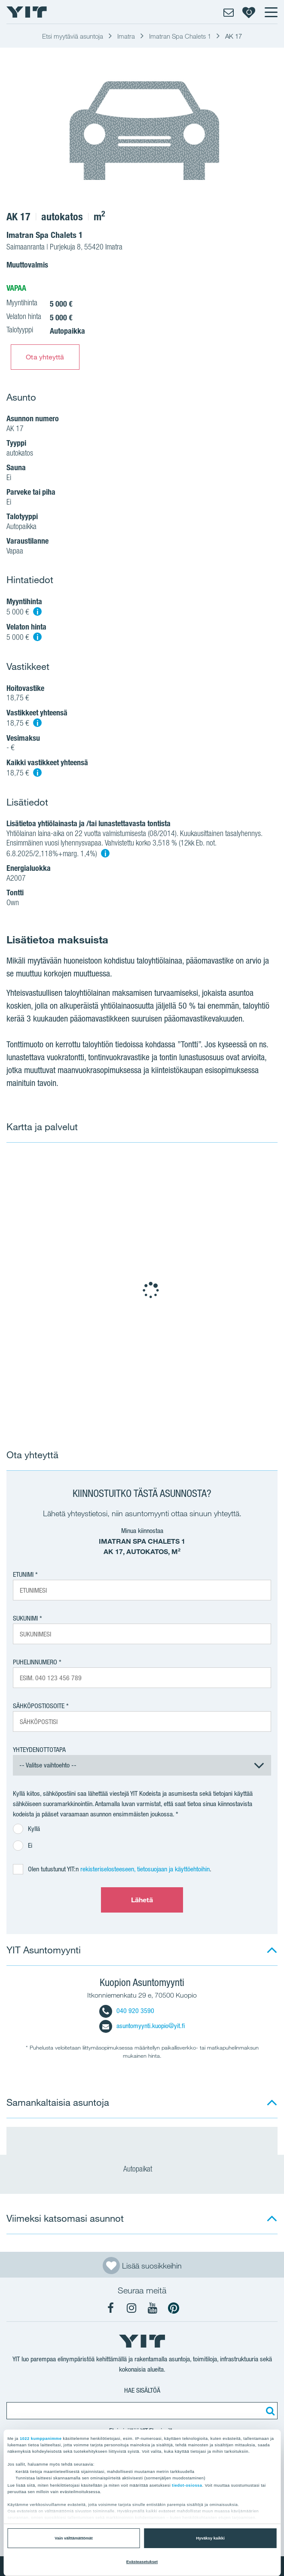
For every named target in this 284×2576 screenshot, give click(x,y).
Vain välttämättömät (73, 2538)
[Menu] (271, 12)
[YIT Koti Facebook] (110, 2308)
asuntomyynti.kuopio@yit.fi (142, 2026)
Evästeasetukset (142, 2562)
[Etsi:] (269, 2411)
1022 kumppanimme (40, 2438)
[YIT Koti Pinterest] (173, 2308)
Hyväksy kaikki (210, 2538)
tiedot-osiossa (187, 2485)
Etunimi (23, 1574)
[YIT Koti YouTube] (152, 2308)
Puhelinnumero (35, 1662)
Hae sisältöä (142, 2390)
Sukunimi (25, 1618)
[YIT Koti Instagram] (131, 2308)
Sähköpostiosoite (38, 1706)
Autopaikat (142, 2170)
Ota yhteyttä (45, 357)
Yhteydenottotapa (39, 1750)
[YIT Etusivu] (26, 12)
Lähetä (142, 1899)
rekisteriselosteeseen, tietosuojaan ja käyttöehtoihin (145, 1869)
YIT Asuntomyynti (43, 1950)
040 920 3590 (126, 2011)
